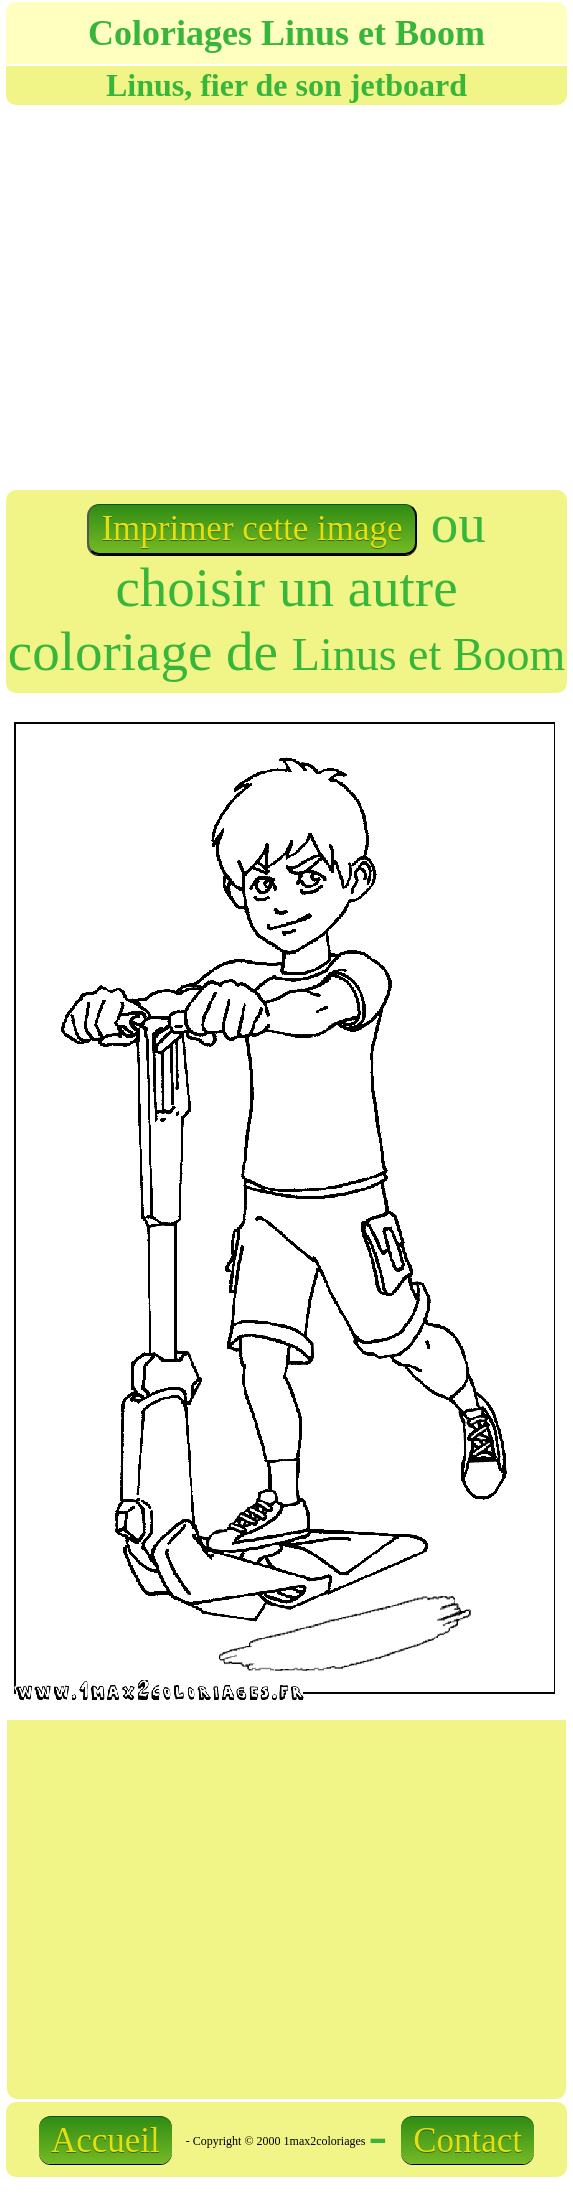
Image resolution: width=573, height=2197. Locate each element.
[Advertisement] (217, 295)
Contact (467, 2140)
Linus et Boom (428, 654)
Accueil (105, 2140)
